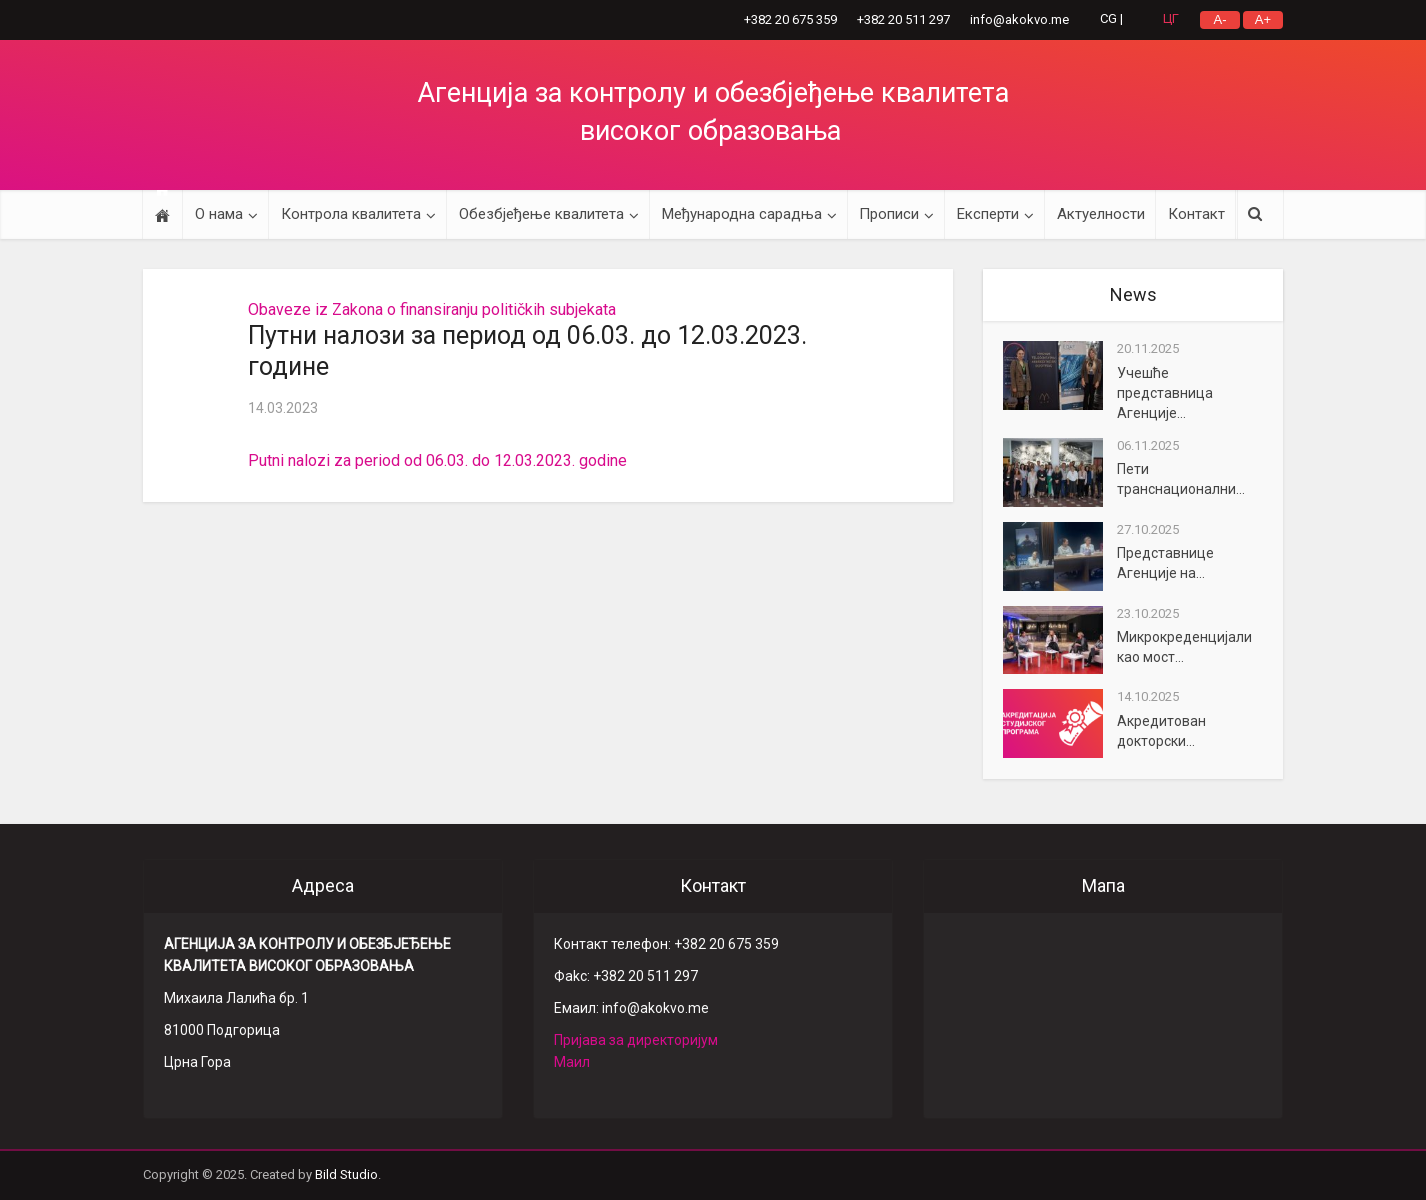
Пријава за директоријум (636, 1040)
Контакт (1196, 214)
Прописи (889, 214)
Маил (572, 1062)
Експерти (988, 214)
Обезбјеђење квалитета (541, 214)
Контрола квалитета (351, 214)
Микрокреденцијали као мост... (1184, 647)
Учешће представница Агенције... (1165, 393)
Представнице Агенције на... (1165, 563)
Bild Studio (346, 1174)
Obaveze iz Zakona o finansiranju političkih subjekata (432, 309)
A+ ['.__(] (1263, 19)
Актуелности (1101, 214)
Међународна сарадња (742, 214)
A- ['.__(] (1220, 19)
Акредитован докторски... (1161, 731)
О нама (219, 214)
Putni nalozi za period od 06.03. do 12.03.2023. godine (437, 460)
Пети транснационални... (1181, 479)
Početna (162, 214)
